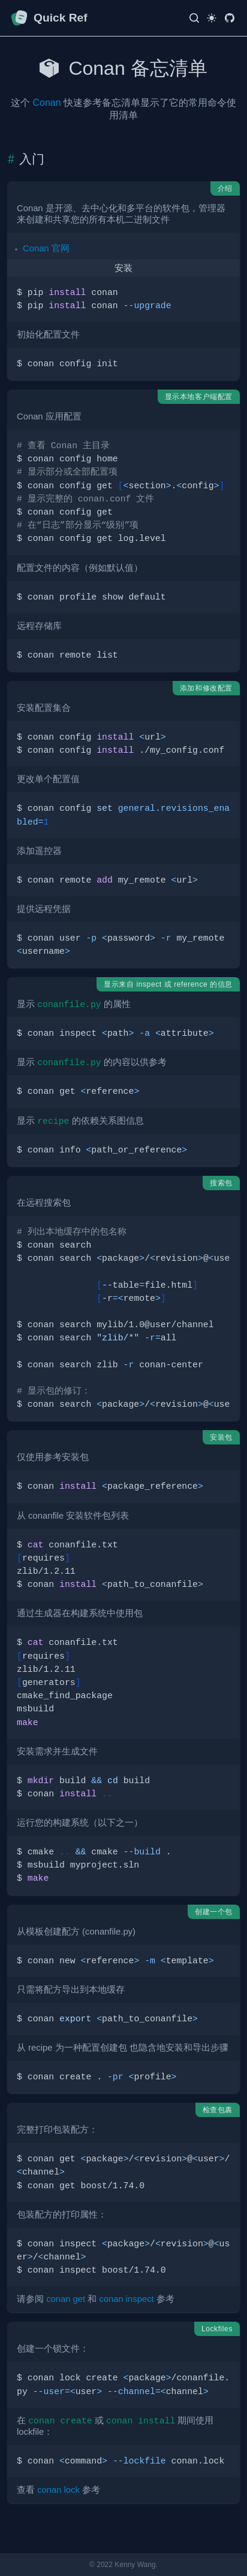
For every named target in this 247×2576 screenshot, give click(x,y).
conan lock (58, 2490)
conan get (65, 2299)
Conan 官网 (46, 248)
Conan (46, 103)
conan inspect (126, 2299)
